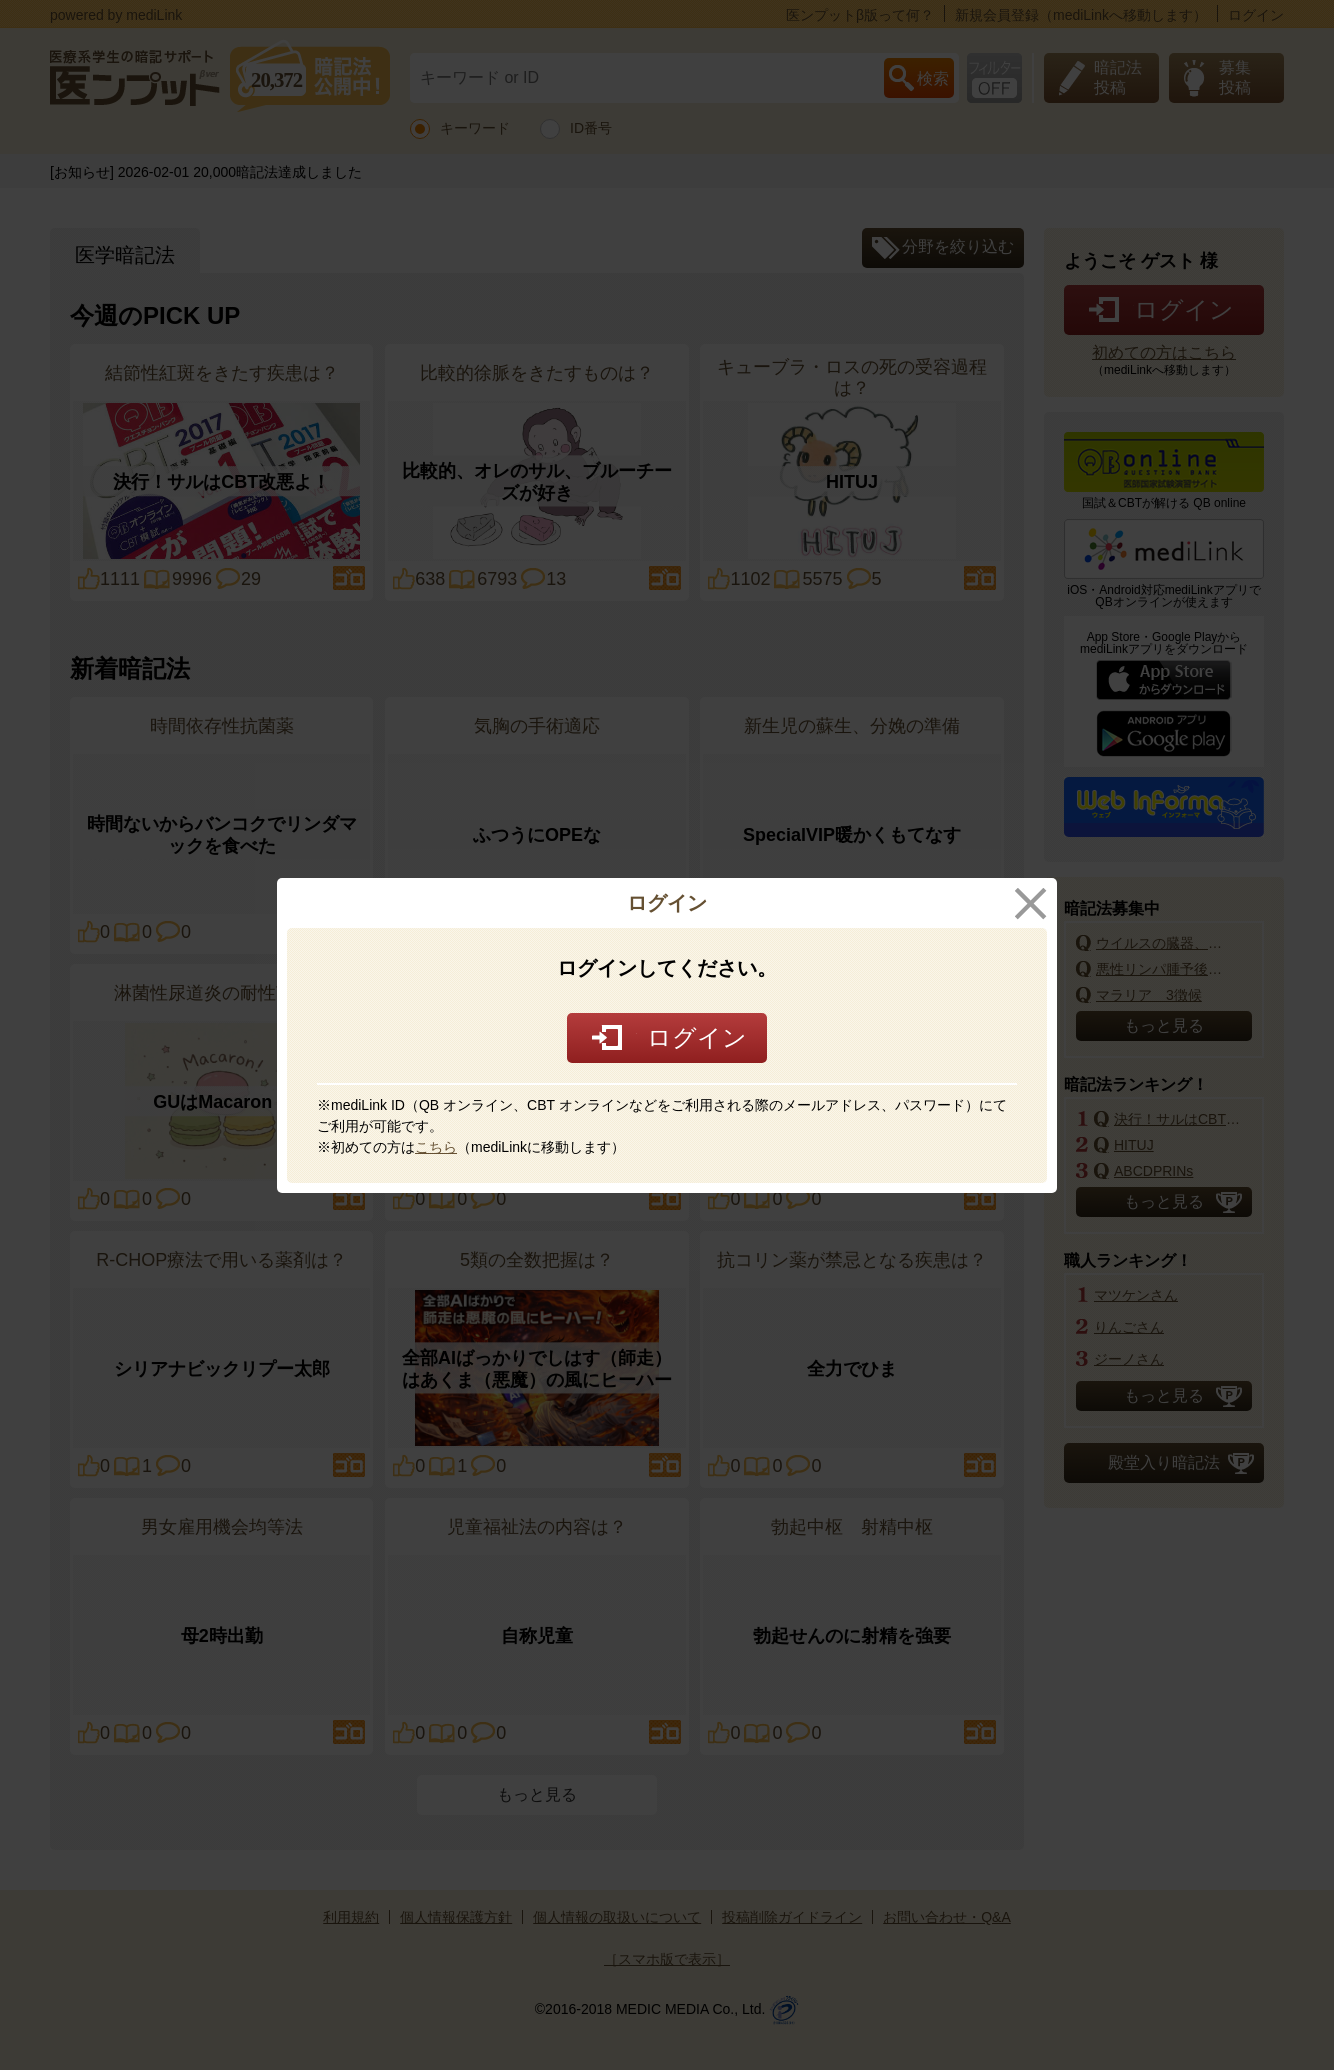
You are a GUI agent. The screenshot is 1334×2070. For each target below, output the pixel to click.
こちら (436, 1147)
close (1031, 904)
